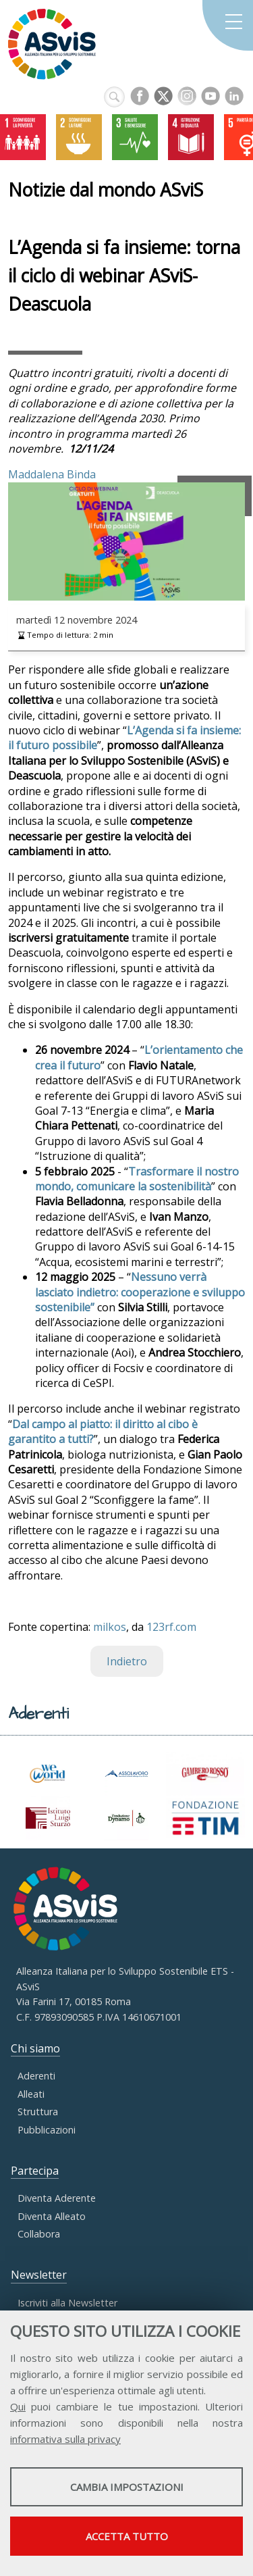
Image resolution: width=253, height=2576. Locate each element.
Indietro (127, 1661)
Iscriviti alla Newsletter (67, 2302)
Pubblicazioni (47, 2129)
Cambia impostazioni (127, 2487)
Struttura (38, 2111)
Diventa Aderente (57, 2198)
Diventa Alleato (52, 2216)
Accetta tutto (127, 2536)
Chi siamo (35, 2048)
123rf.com (171, 1626)
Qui (18, 2406)
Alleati (31, 2094)
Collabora (39, 2233)
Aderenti (36, 2075)
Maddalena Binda (52, 474)
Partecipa (35, 2170)
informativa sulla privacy (65, 2439)
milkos (109, 1626)
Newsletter (39, 2274)
